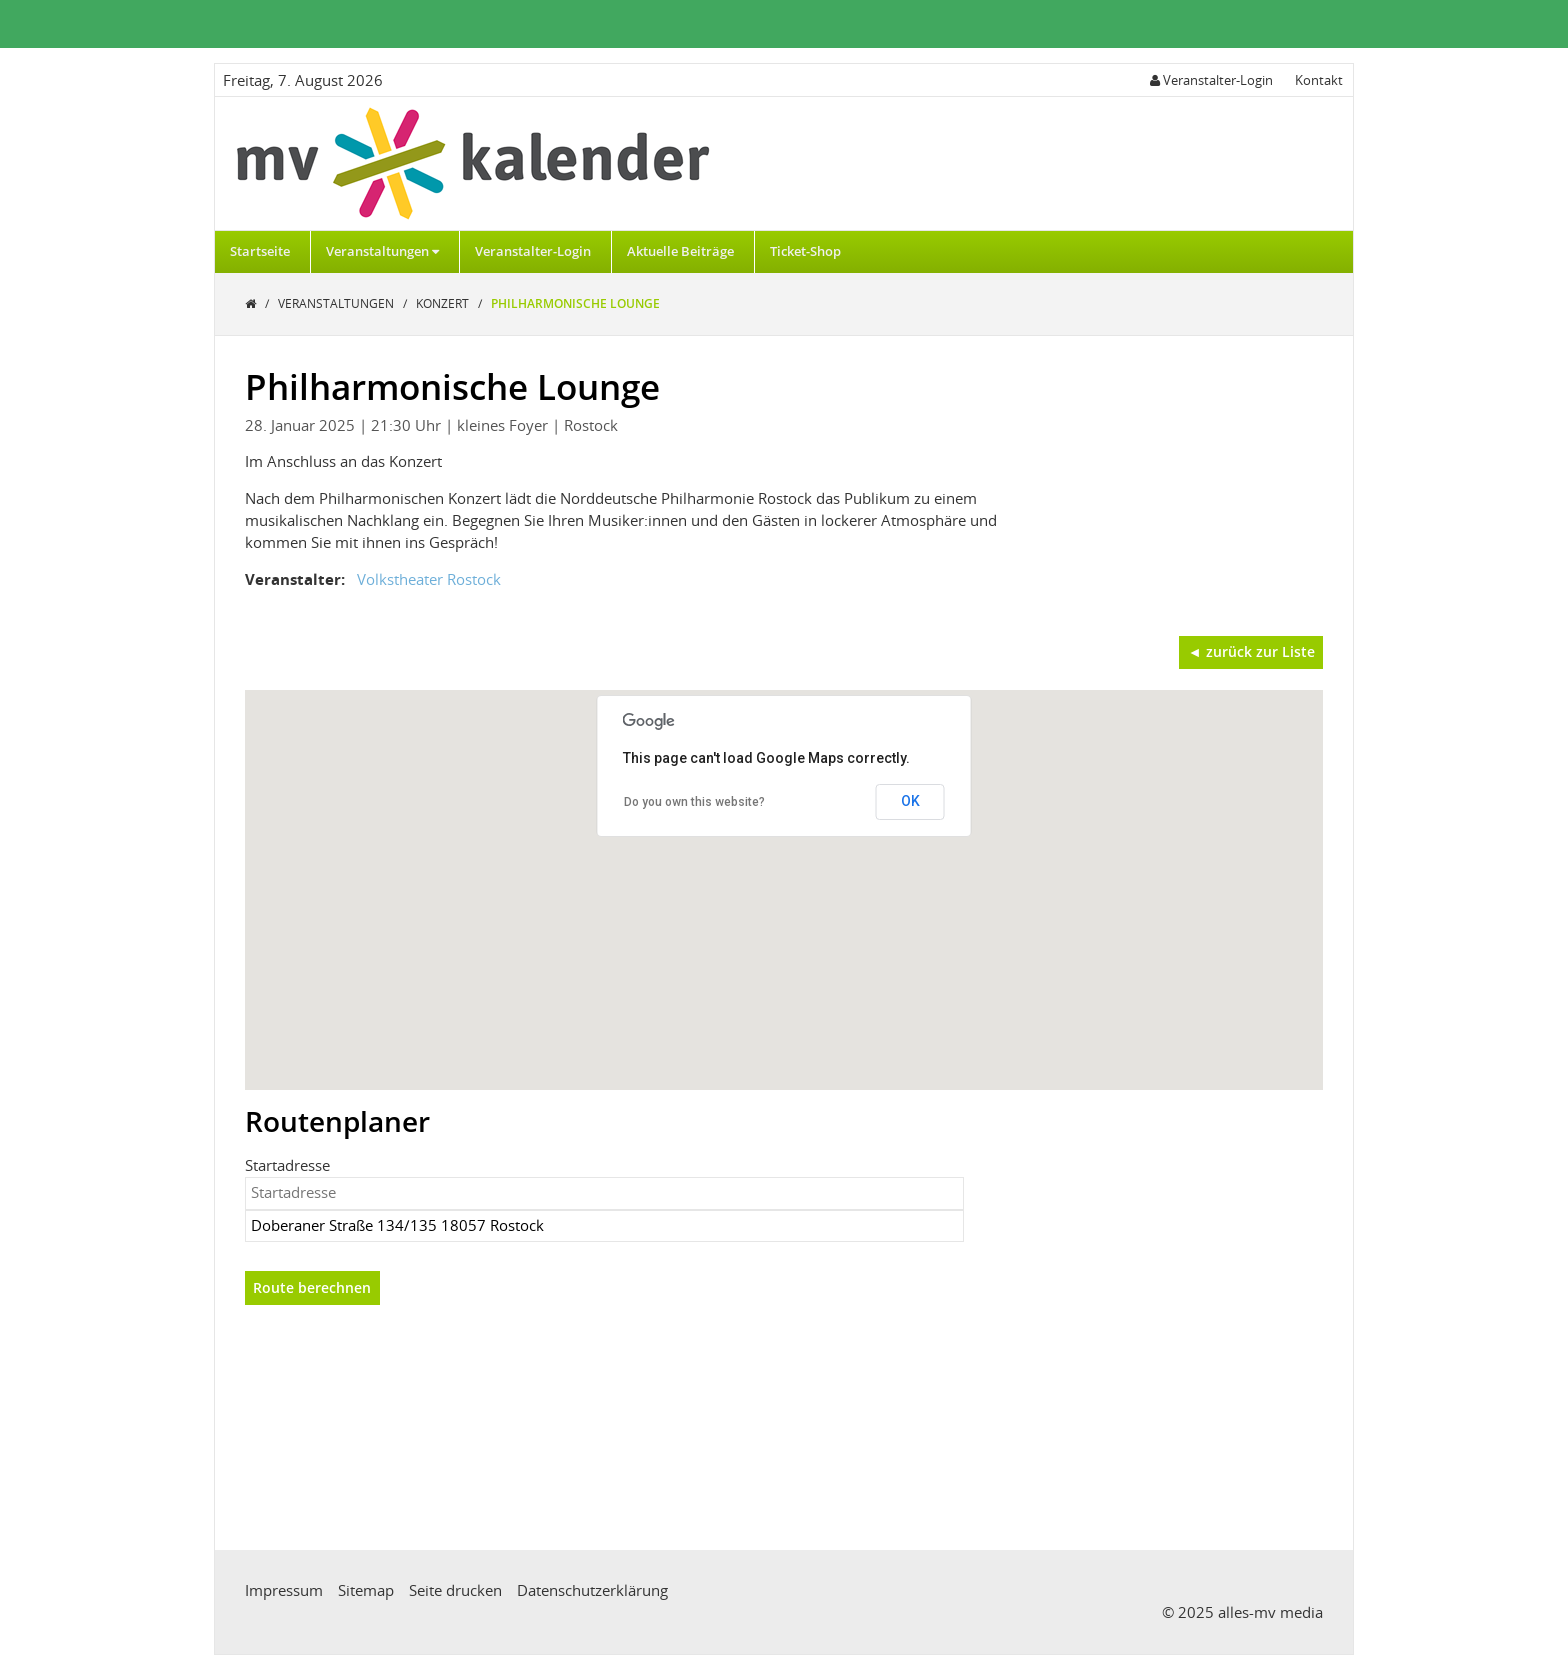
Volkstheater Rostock (429, 579)
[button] (784, 871)
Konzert (444, 303)
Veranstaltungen (382, 251)
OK (910, 801)
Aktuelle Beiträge (680, 251)
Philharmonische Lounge (575, 303)
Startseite (260, 251)
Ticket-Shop (805, 251)
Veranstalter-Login (533, 251)
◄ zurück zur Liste (1251, 651)
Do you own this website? (694, 802)
